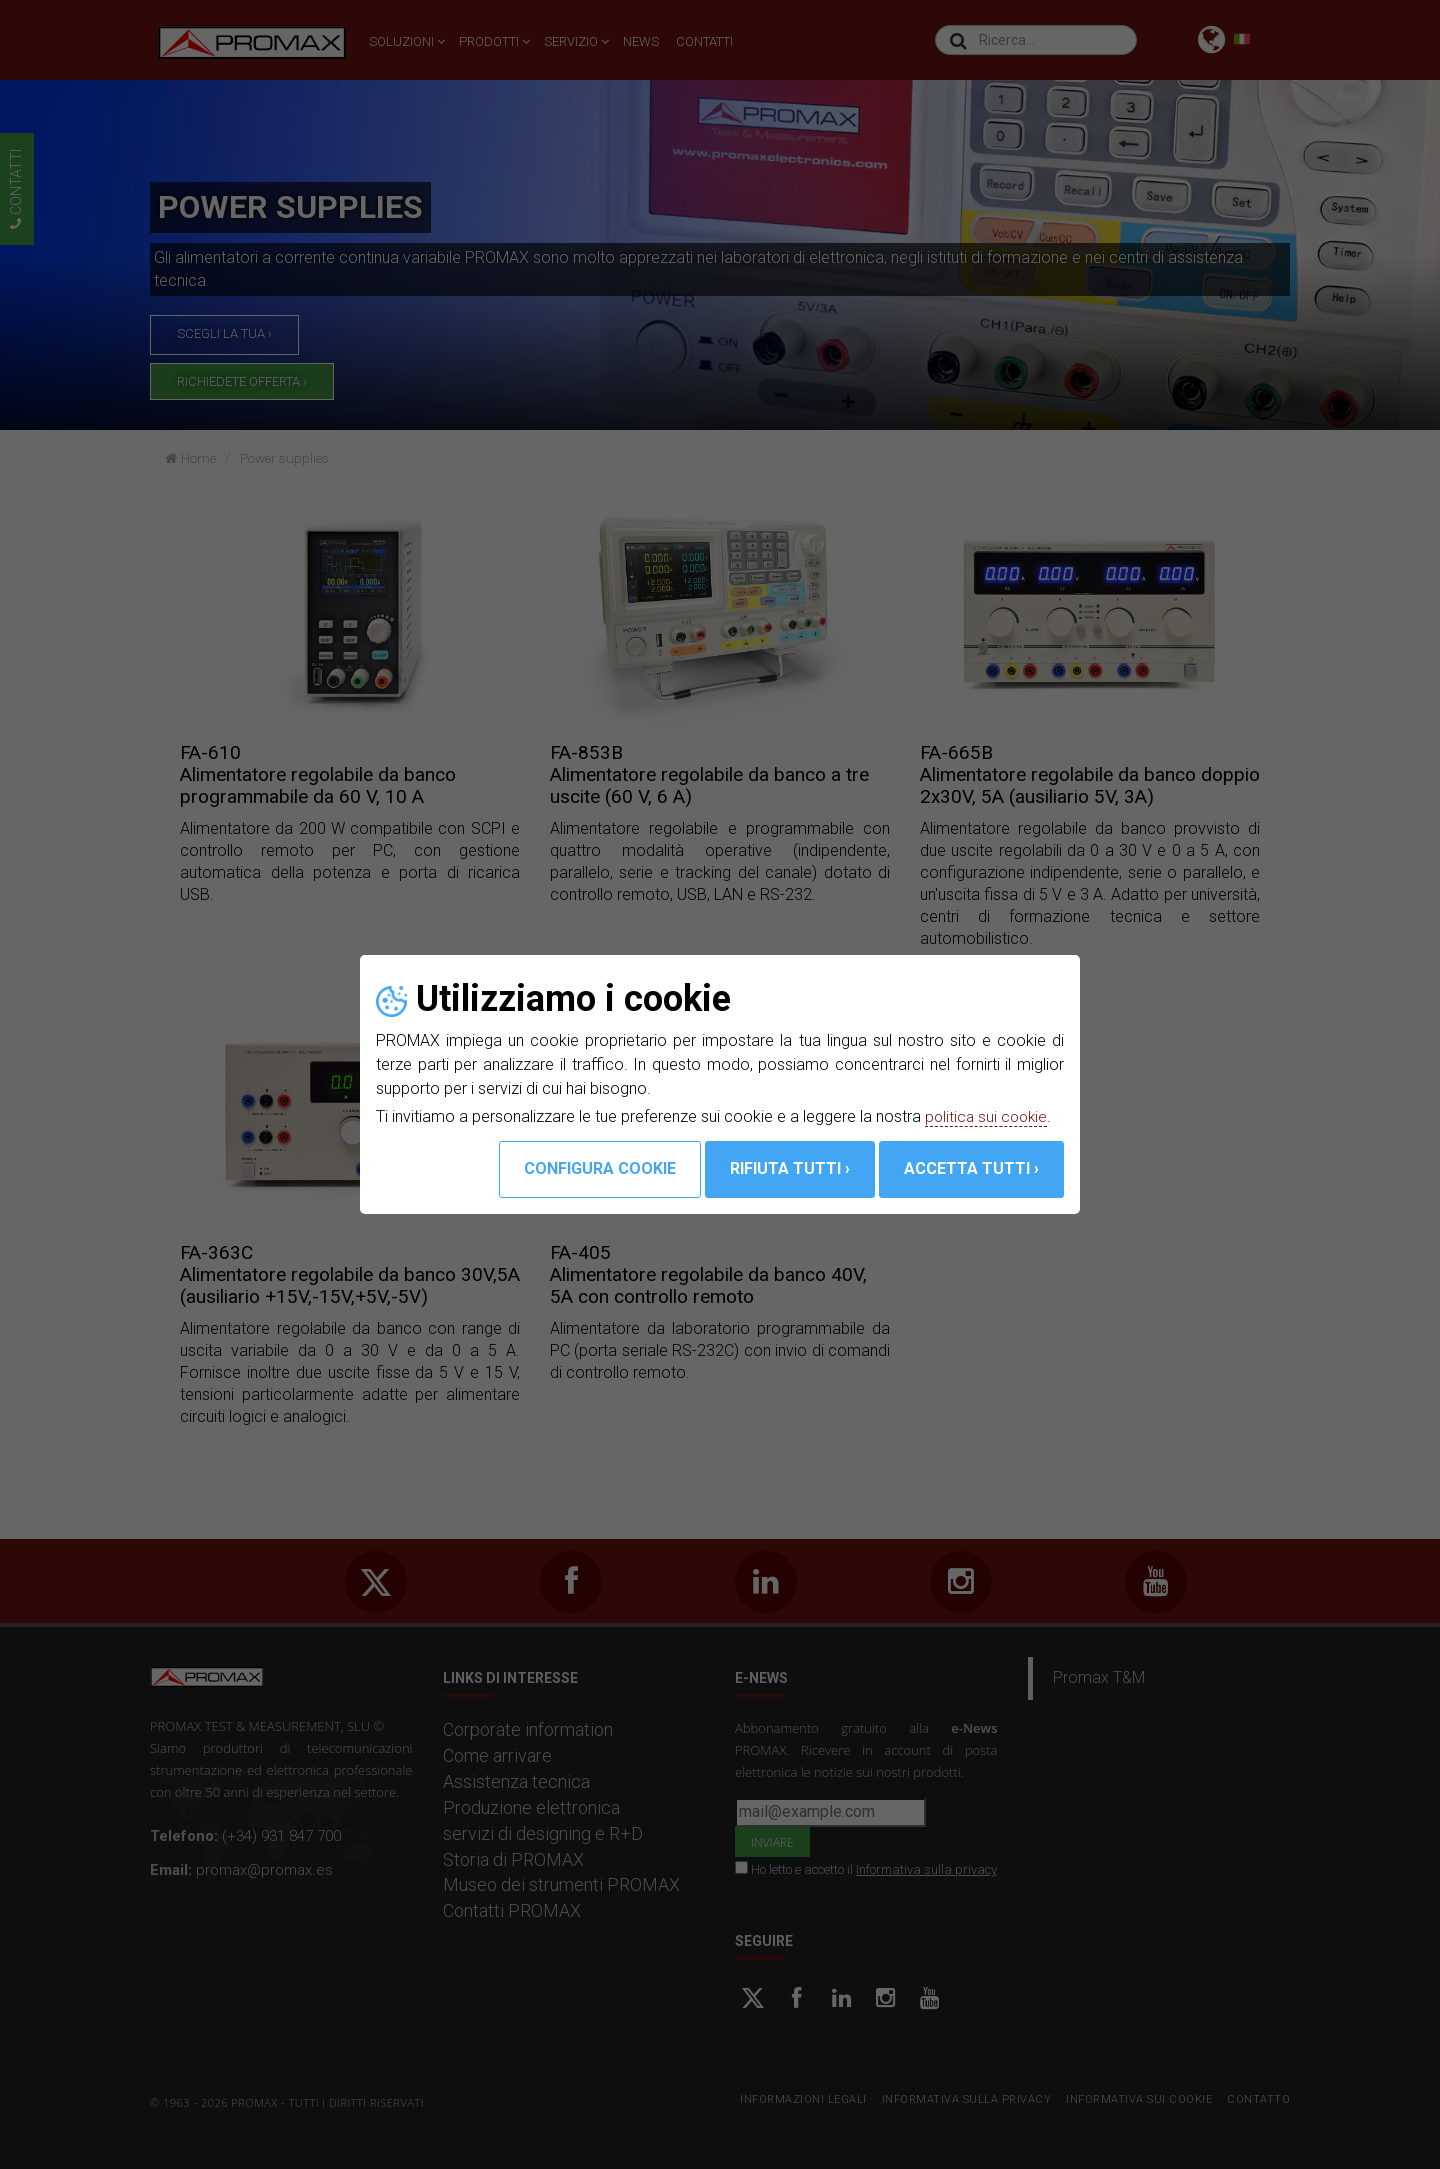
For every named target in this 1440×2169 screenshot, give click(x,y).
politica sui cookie (988, 1116)
